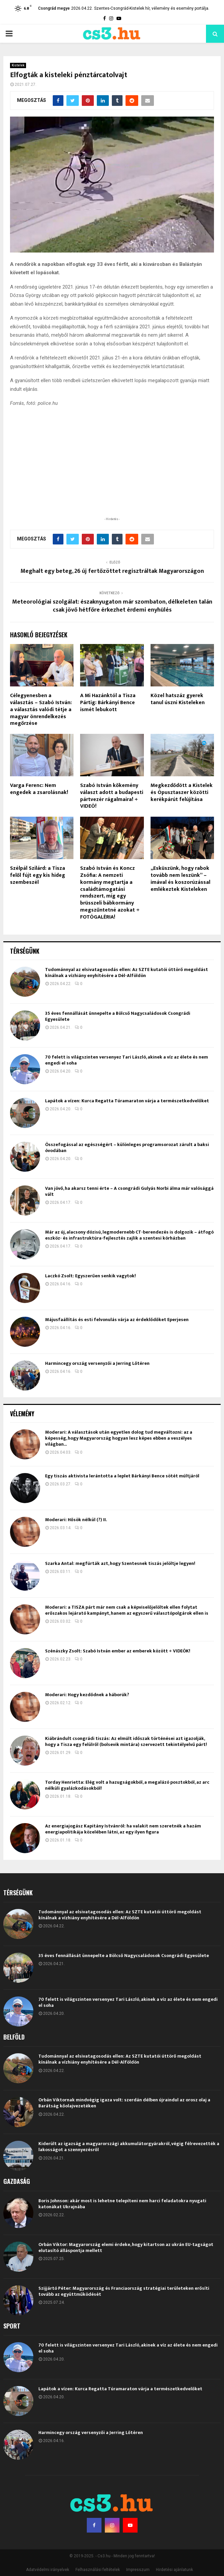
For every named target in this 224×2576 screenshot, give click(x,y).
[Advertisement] (112, 472)
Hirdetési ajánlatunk (174, 2569)
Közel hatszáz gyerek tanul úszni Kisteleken (178, 699)
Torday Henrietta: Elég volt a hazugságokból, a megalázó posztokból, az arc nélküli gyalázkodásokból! (127, 1785)
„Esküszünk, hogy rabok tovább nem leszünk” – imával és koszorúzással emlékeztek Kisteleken (180, 879)
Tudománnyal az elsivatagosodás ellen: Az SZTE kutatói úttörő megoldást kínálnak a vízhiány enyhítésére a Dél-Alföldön (126, 972)
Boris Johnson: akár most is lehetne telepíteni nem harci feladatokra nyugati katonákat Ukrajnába (122, 2204)
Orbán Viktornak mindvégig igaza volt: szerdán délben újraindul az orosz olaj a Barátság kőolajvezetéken (124, 2103)
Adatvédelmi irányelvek (47, 2569)
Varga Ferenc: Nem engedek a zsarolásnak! (39, 789)
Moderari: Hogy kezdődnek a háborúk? (87, 1695)
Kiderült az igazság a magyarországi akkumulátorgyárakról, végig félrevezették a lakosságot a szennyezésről (128, 2146)
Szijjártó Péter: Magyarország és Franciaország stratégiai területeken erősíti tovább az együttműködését (123, 2291)
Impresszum (138, 2569)
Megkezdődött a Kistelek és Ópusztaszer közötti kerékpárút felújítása (182, 792)
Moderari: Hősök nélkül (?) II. (76, 1519)
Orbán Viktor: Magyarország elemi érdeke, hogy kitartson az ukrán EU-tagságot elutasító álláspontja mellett (125, 2247)
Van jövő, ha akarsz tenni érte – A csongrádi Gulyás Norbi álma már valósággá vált (129, 1191)
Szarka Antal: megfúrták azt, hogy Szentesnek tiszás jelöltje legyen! (120, 1563)
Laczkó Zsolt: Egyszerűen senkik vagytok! (90, 1276)
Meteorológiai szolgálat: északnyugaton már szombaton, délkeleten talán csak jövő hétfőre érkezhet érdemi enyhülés (112, 606)
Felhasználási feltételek (97, 2569)
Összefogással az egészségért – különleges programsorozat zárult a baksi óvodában (127, 1147)
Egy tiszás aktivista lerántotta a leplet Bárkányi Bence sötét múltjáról (122, 1476)
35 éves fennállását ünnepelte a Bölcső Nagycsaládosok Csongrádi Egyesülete (117, 1016)
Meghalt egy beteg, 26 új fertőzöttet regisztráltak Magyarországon (112, 571)
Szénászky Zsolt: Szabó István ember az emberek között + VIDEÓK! (117, 1651)
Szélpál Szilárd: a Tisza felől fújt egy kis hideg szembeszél (37, 875)
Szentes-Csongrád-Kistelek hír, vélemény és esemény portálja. (151, 8)
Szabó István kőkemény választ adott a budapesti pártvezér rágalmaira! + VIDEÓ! (111, 796)
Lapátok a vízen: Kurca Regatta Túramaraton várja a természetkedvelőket (127, 1101)
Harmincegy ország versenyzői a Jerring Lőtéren (97, 1363)
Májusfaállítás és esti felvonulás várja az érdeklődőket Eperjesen (117, 1319)
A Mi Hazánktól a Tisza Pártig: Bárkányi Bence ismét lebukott (108, 702)
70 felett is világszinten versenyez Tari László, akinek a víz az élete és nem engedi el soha (126, 1060)
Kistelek (18, 65)
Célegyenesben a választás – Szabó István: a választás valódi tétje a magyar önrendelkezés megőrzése (41, 709)
